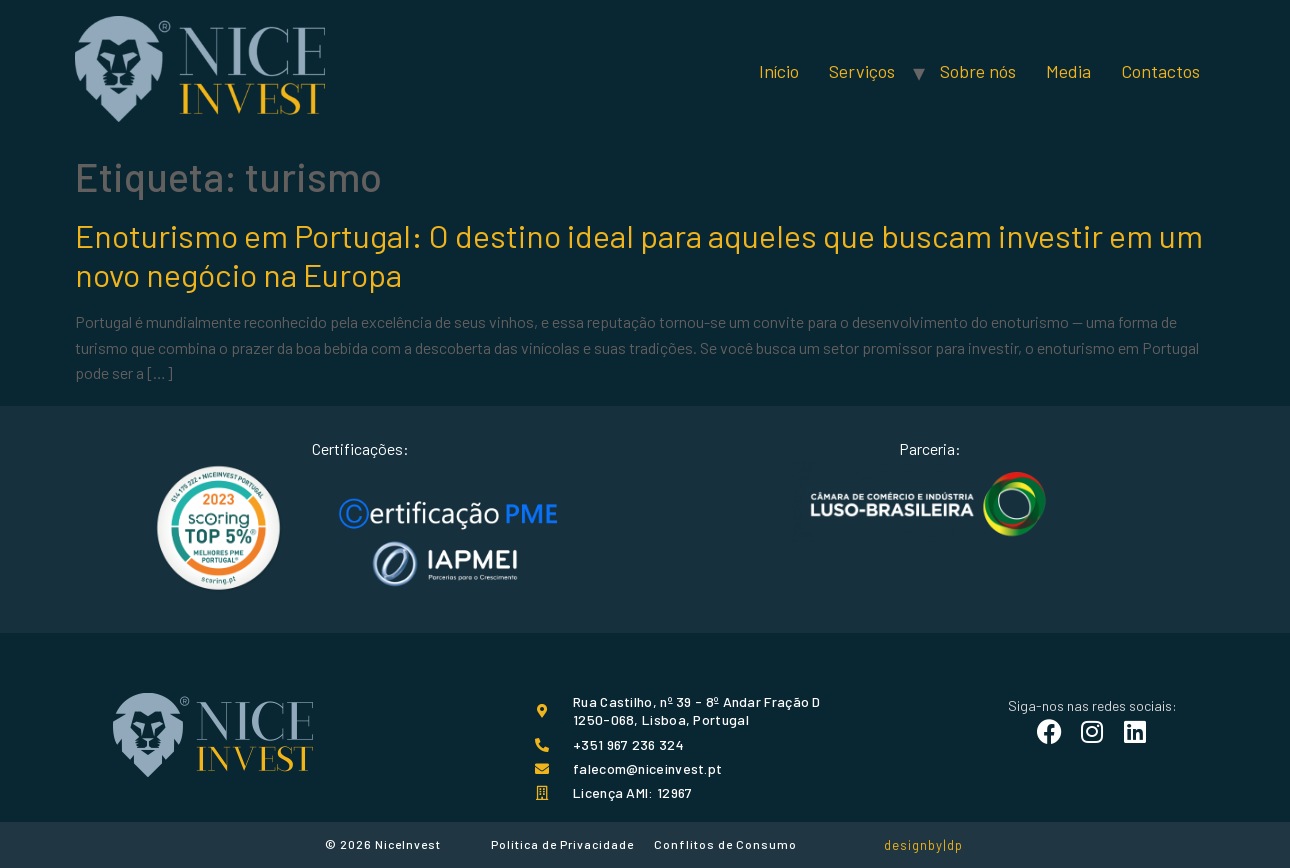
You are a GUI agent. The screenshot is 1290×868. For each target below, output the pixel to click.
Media (1068, 71)
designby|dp (923, 845)
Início (779, 71)
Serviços (862, 71)
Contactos (1160, 71)
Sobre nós (978, 71)
